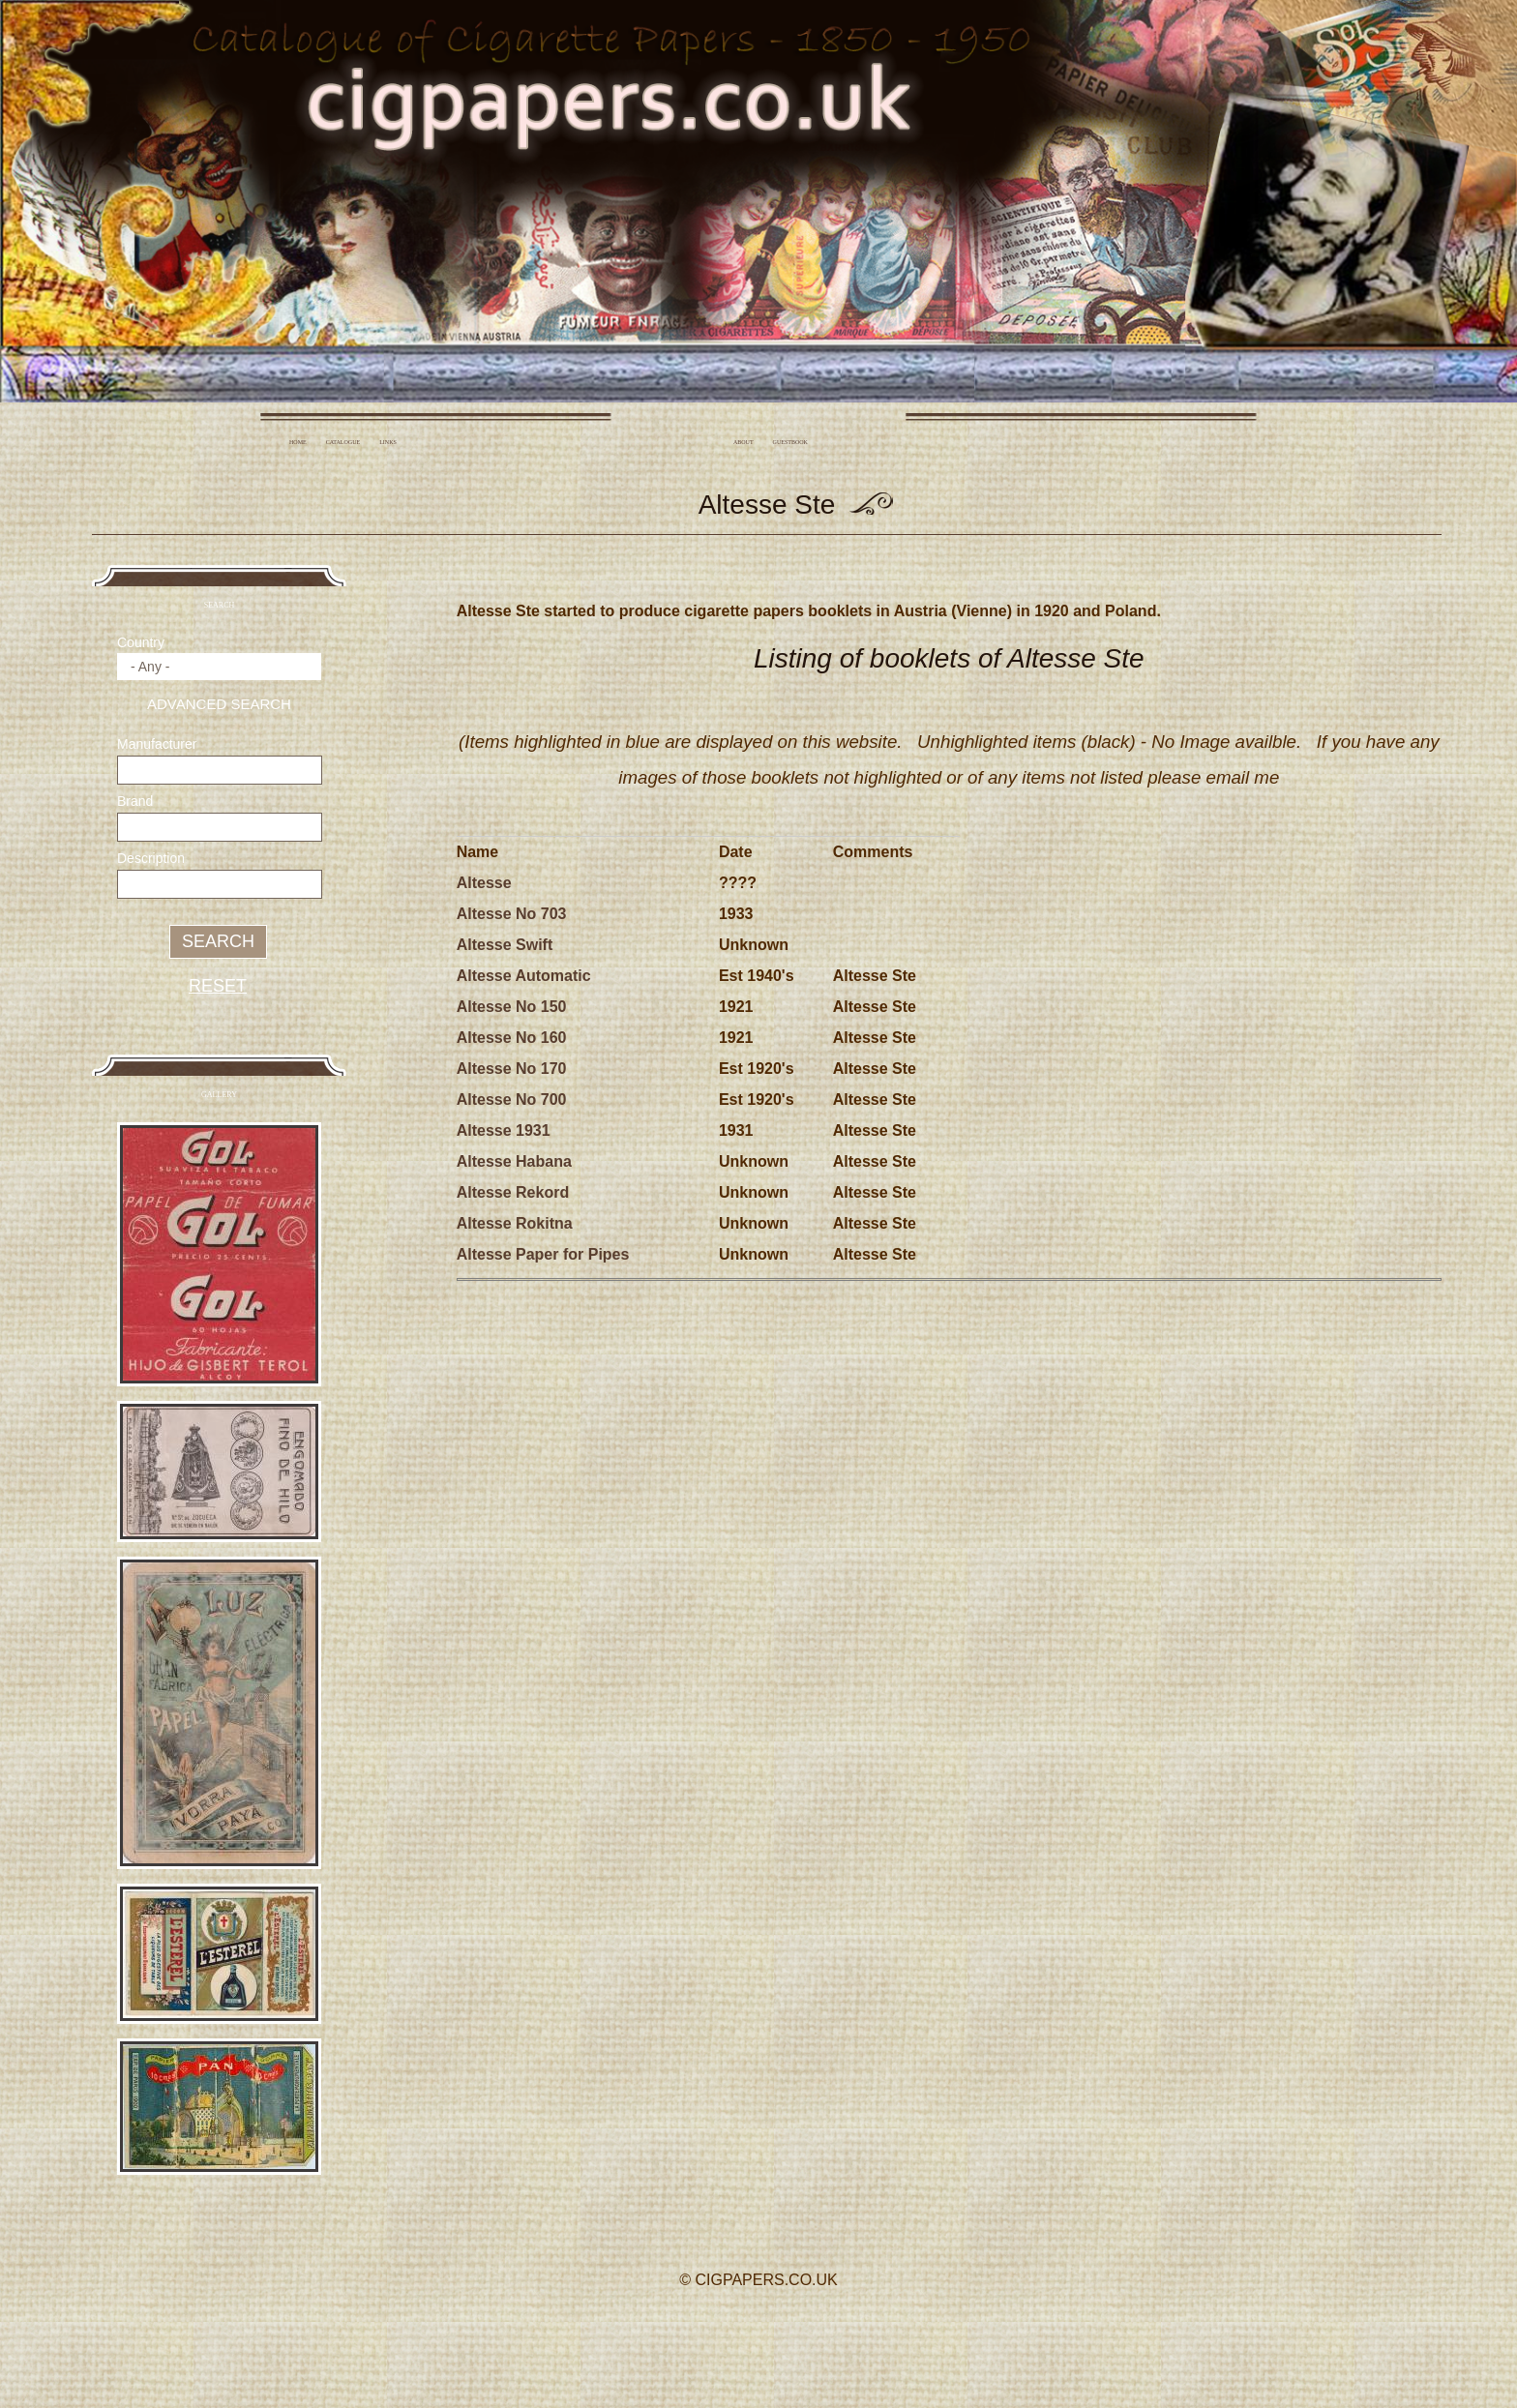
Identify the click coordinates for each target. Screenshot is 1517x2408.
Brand (135, 801)
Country (140, 642)
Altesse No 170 (512, 1068)
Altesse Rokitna (515, 1223)
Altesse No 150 (512, 1006)
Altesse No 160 (512, 1037)
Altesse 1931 (503, 1130)
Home (298, 442)
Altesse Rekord (513, 1192)
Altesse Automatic (524, 975)
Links (388, 442)
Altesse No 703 (512, 914)
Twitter (756, 2335)
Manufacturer (156, 744)
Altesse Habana (514, 1161)
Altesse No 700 (512, 1099)
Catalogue (343, 442)
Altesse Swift (505, 944)
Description (151, 858)
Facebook (702, 2335)
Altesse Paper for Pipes (543, 1254)
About (743, 442)
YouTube (809, 2335)
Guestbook (790, 442)
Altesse (484, 883)
